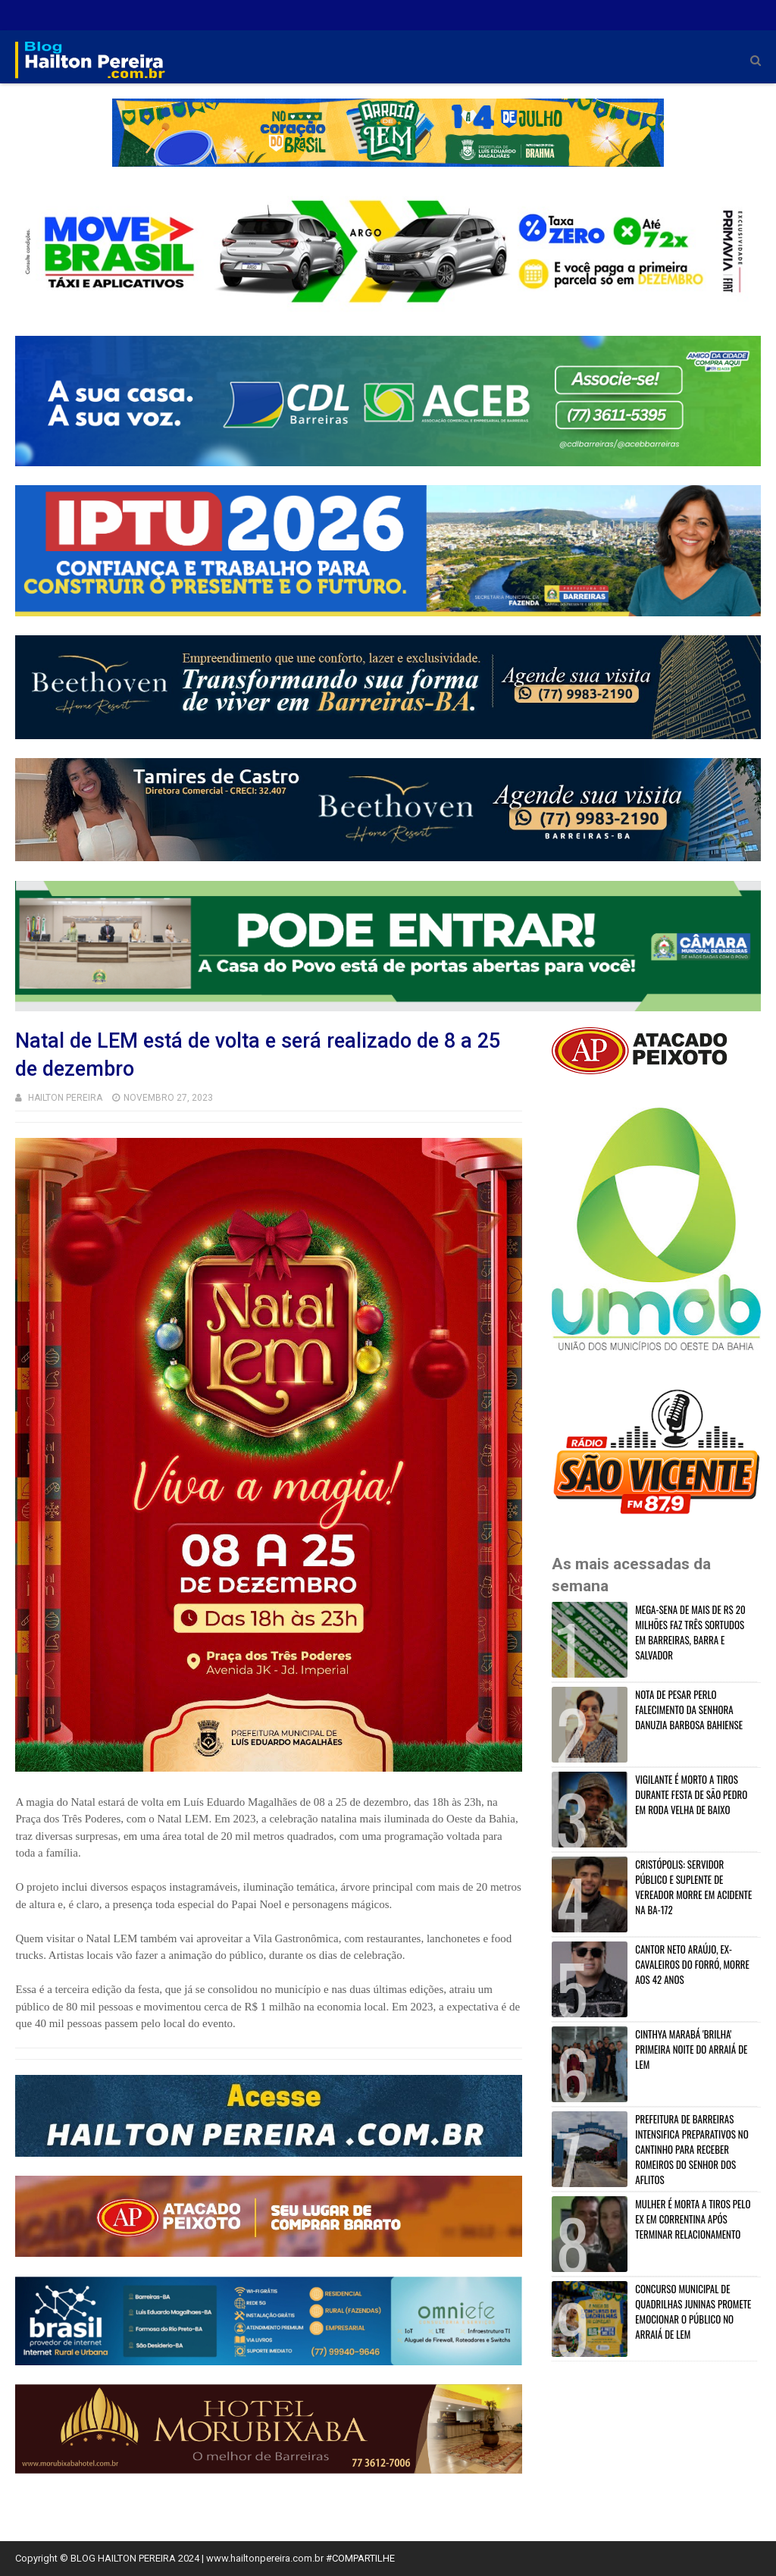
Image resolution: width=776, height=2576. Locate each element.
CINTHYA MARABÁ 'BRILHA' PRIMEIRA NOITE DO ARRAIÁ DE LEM (691, 2049)
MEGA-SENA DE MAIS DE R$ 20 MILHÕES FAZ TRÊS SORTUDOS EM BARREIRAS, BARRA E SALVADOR (690, 1632)
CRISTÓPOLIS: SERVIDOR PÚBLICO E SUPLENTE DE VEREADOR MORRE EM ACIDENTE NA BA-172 (693, 1887)
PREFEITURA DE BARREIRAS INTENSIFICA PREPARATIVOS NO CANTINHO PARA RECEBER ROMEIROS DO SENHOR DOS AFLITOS (691, 2149)
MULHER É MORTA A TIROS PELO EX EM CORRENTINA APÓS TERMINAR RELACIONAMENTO (692, 2219)
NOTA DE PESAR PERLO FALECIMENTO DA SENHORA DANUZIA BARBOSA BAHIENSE (689, 1709)
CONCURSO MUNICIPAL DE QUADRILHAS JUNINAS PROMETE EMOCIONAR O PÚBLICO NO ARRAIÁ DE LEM (693, 2311)
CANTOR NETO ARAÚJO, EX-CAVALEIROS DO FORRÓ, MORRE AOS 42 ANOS (692, 1964)
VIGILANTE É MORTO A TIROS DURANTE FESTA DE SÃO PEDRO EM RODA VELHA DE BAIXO (691, 1794)
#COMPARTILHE (360, 2558)
